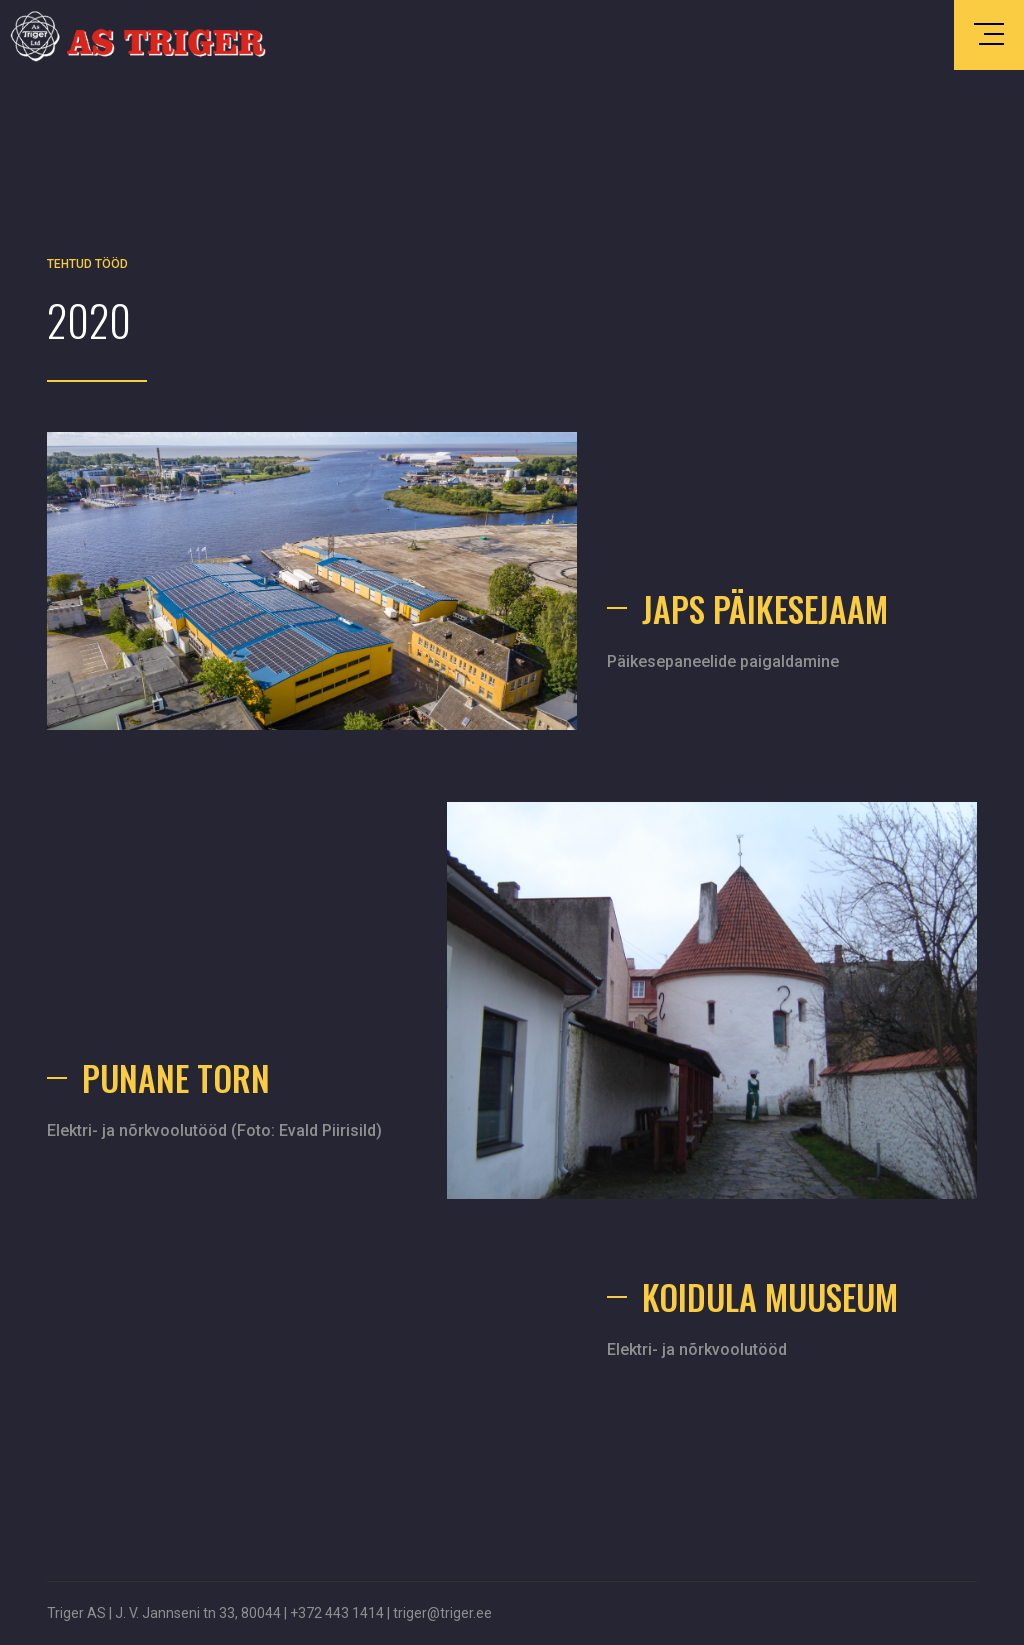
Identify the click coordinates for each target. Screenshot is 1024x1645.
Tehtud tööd (87, 264)
